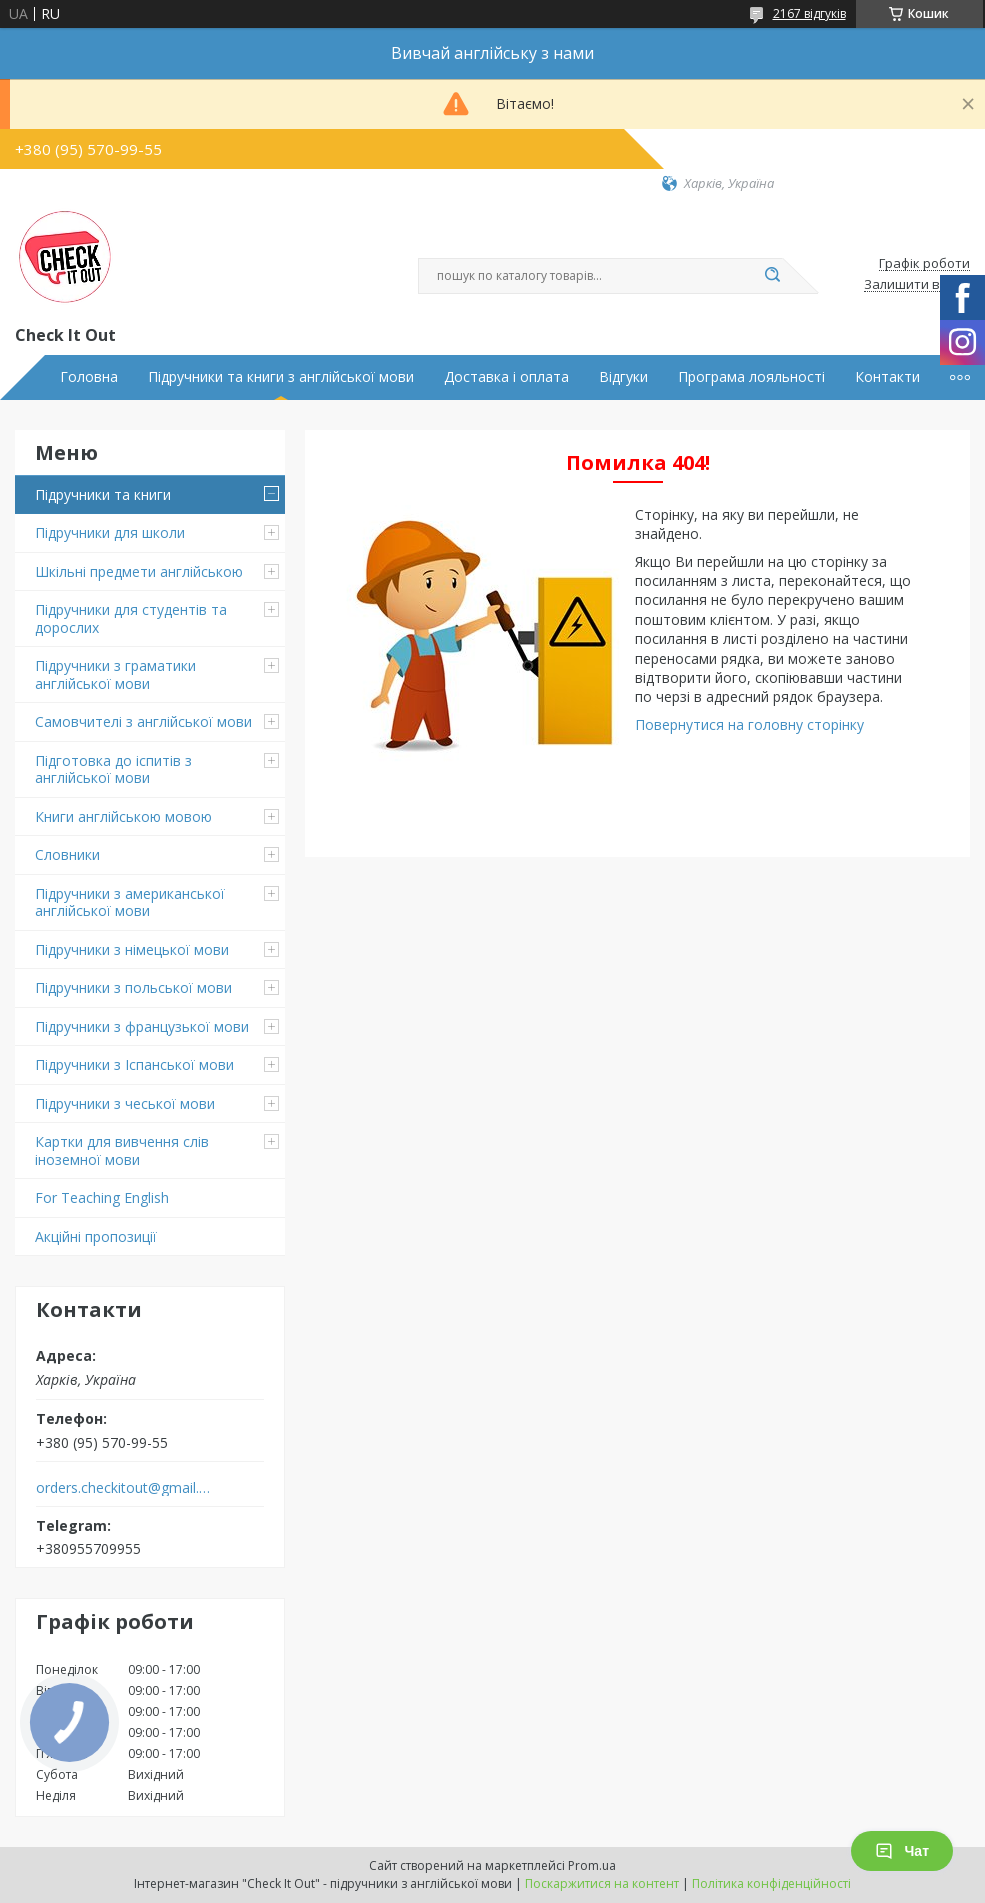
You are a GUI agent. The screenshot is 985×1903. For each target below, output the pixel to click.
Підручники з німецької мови (132, 949)
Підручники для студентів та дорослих (131, 618)
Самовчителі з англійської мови (143, 721)
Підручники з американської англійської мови (130, 902)
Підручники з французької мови (142, 1026)
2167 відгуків (809, 13)
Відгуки (623, 377)
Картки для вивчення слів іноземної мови (122, 1150)
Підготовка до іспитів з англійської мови (113, 769)
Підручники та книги (103, 494)
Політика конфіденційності (771, 1883)
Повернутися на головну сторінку (749, 724)
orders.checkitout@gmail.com (123, 1488)
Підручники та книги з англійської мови (281, 377)
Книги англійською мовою (123, 816)
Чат (902, 1851)
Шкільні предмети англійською (139, 571)
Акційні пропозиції (96, 1236)
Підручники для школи (110, 532)
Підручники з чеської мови (125, 1103)
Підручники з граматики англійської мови (115, 674)
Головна (89, 377)
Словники (67, 854)
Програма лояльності (751, 377)
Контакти (887, 377)
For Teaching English (102, 1197)
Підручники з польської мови (133, 987)
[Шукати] (773, 276)
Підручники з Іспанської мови (134, 1064)
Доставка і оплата (506, 377)
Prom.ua (592, 1865)
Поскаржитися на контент (602, 1883)
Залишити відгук (917, 285)
